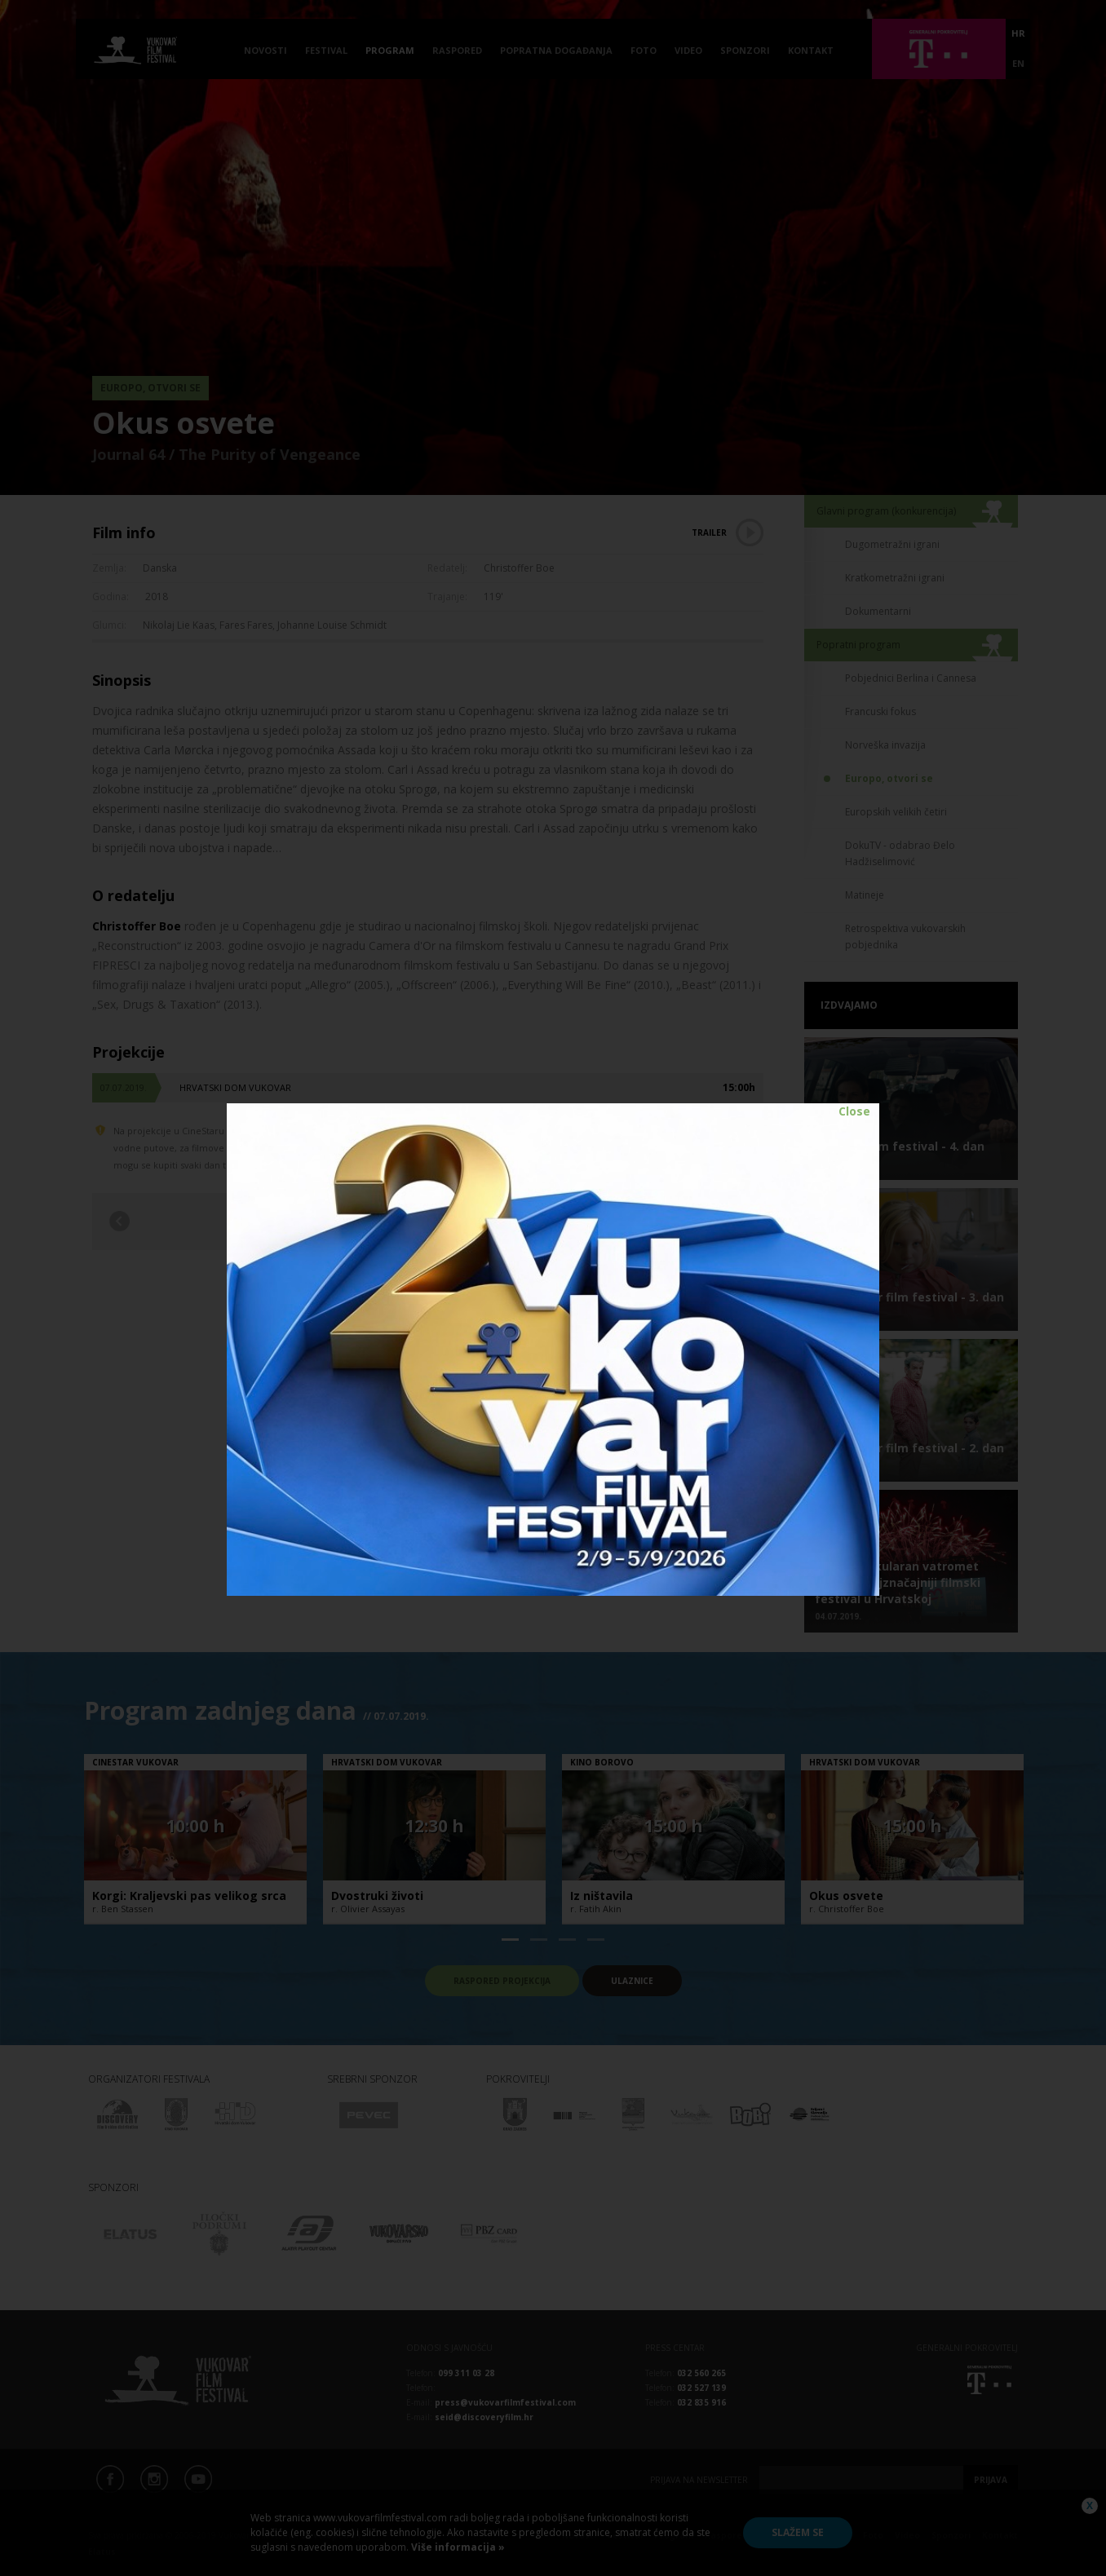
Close (854, 1111)
